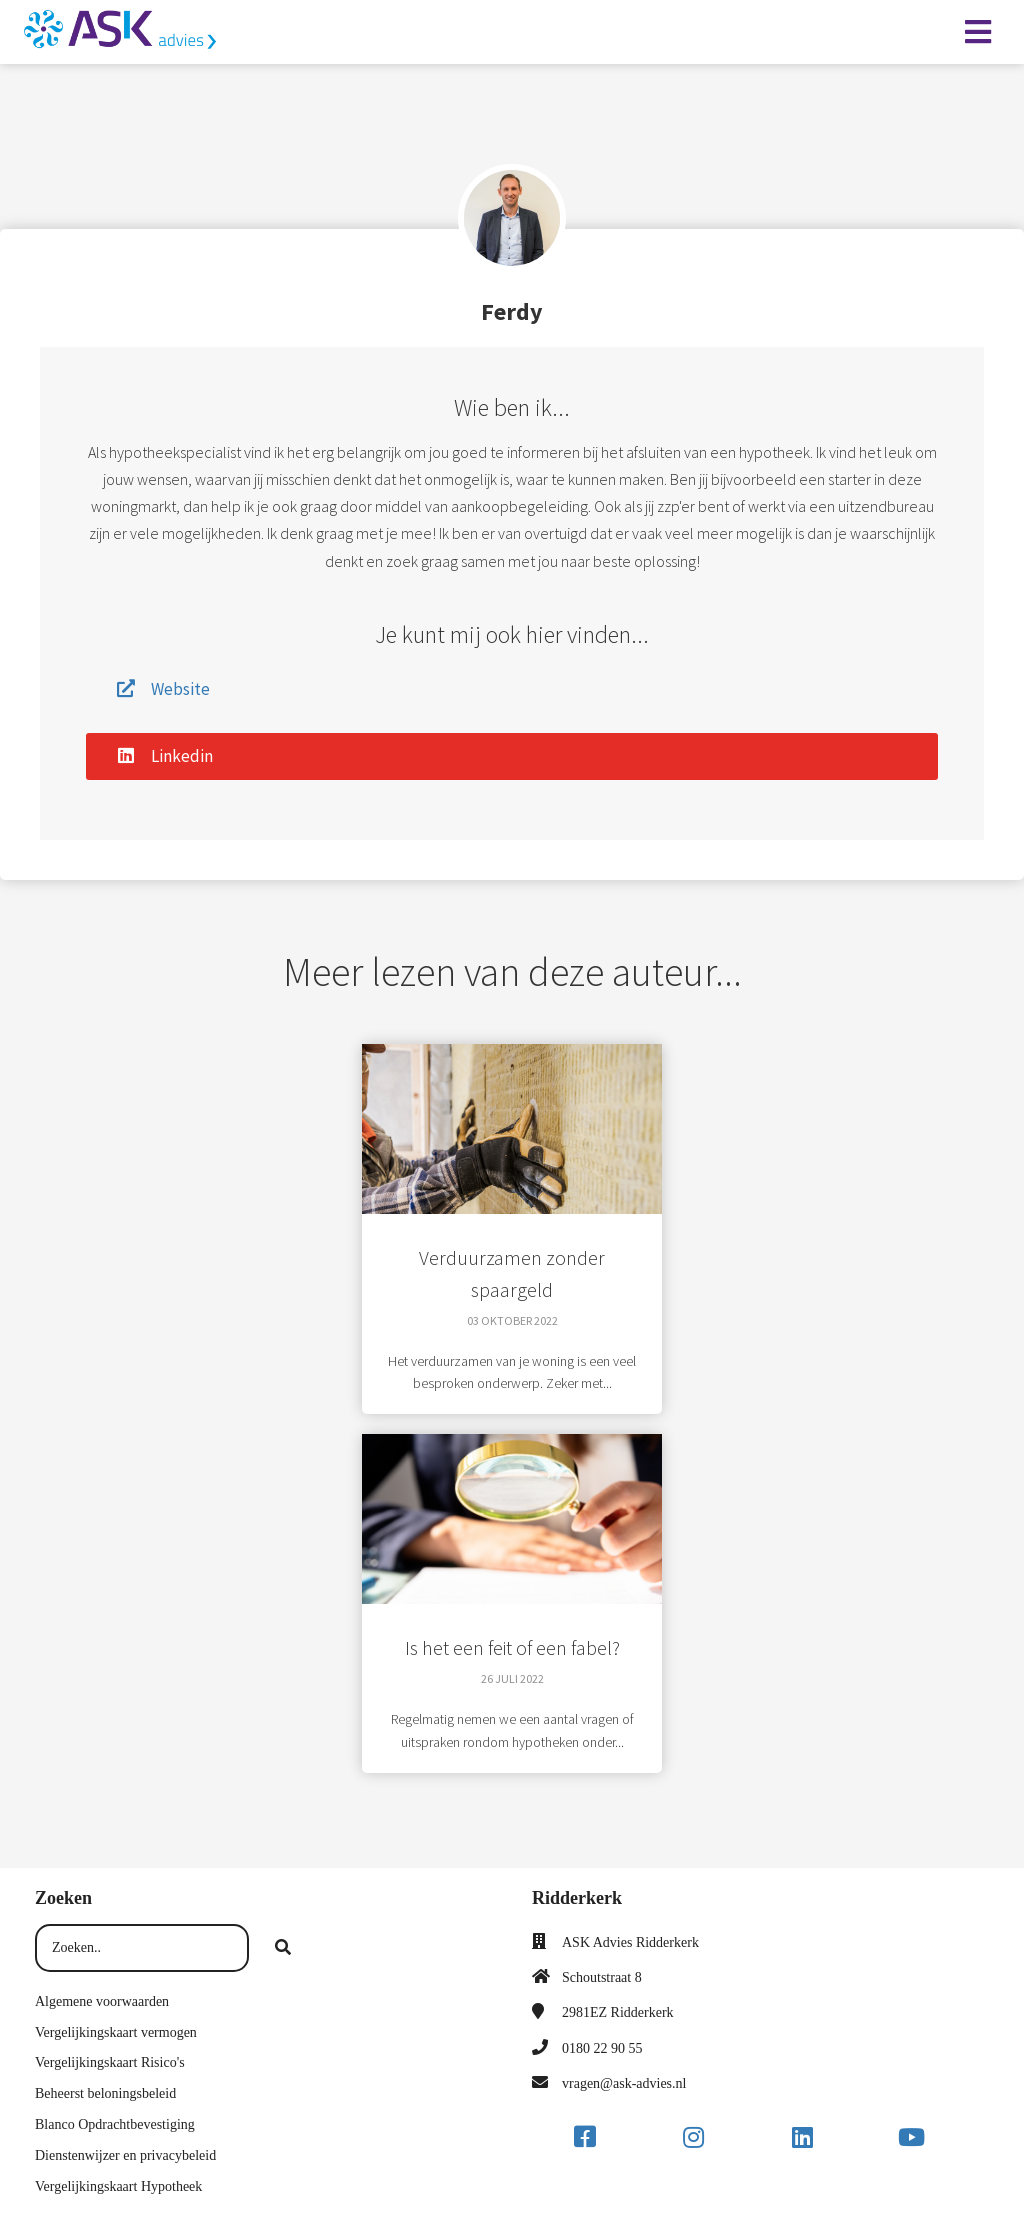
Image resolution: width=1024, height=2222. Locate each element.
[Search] (283, 1948)
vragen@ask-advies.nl (624, 2083)
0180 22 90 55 (602, 2048)
